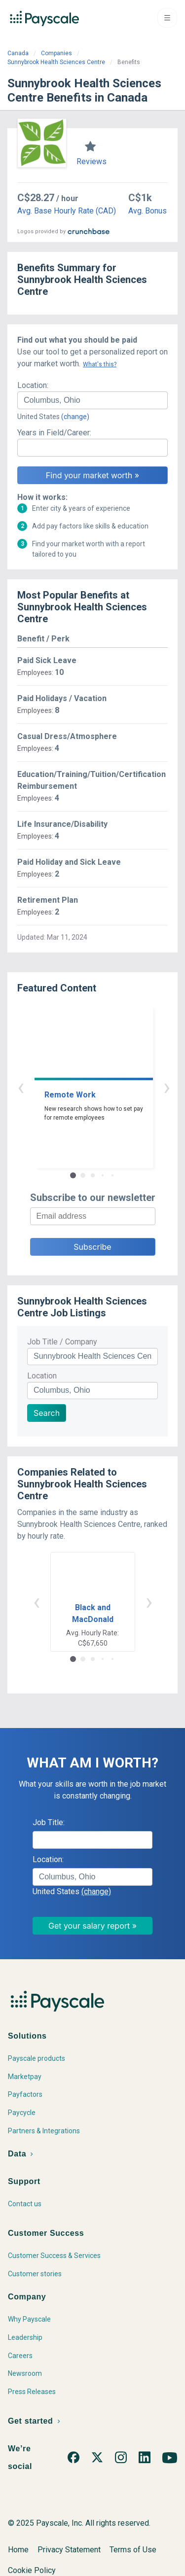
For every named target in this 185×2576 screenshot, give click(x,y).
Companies (56, 53)
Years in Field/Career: (54, 432)
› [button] (104, 1087)
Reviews (91, 161)
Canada (18, 53)
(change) (75, 417)
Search (47, 1413)
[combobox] (92, 400)
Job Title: (49, 1822)
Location (42, 1375)
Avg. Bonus (147, 210)
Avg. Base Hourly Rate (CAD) (66, 210)
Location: (32, 385)
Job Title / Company (62, 1341)
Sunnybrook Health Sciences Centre (56, 62)
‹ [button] (81, 1087)
